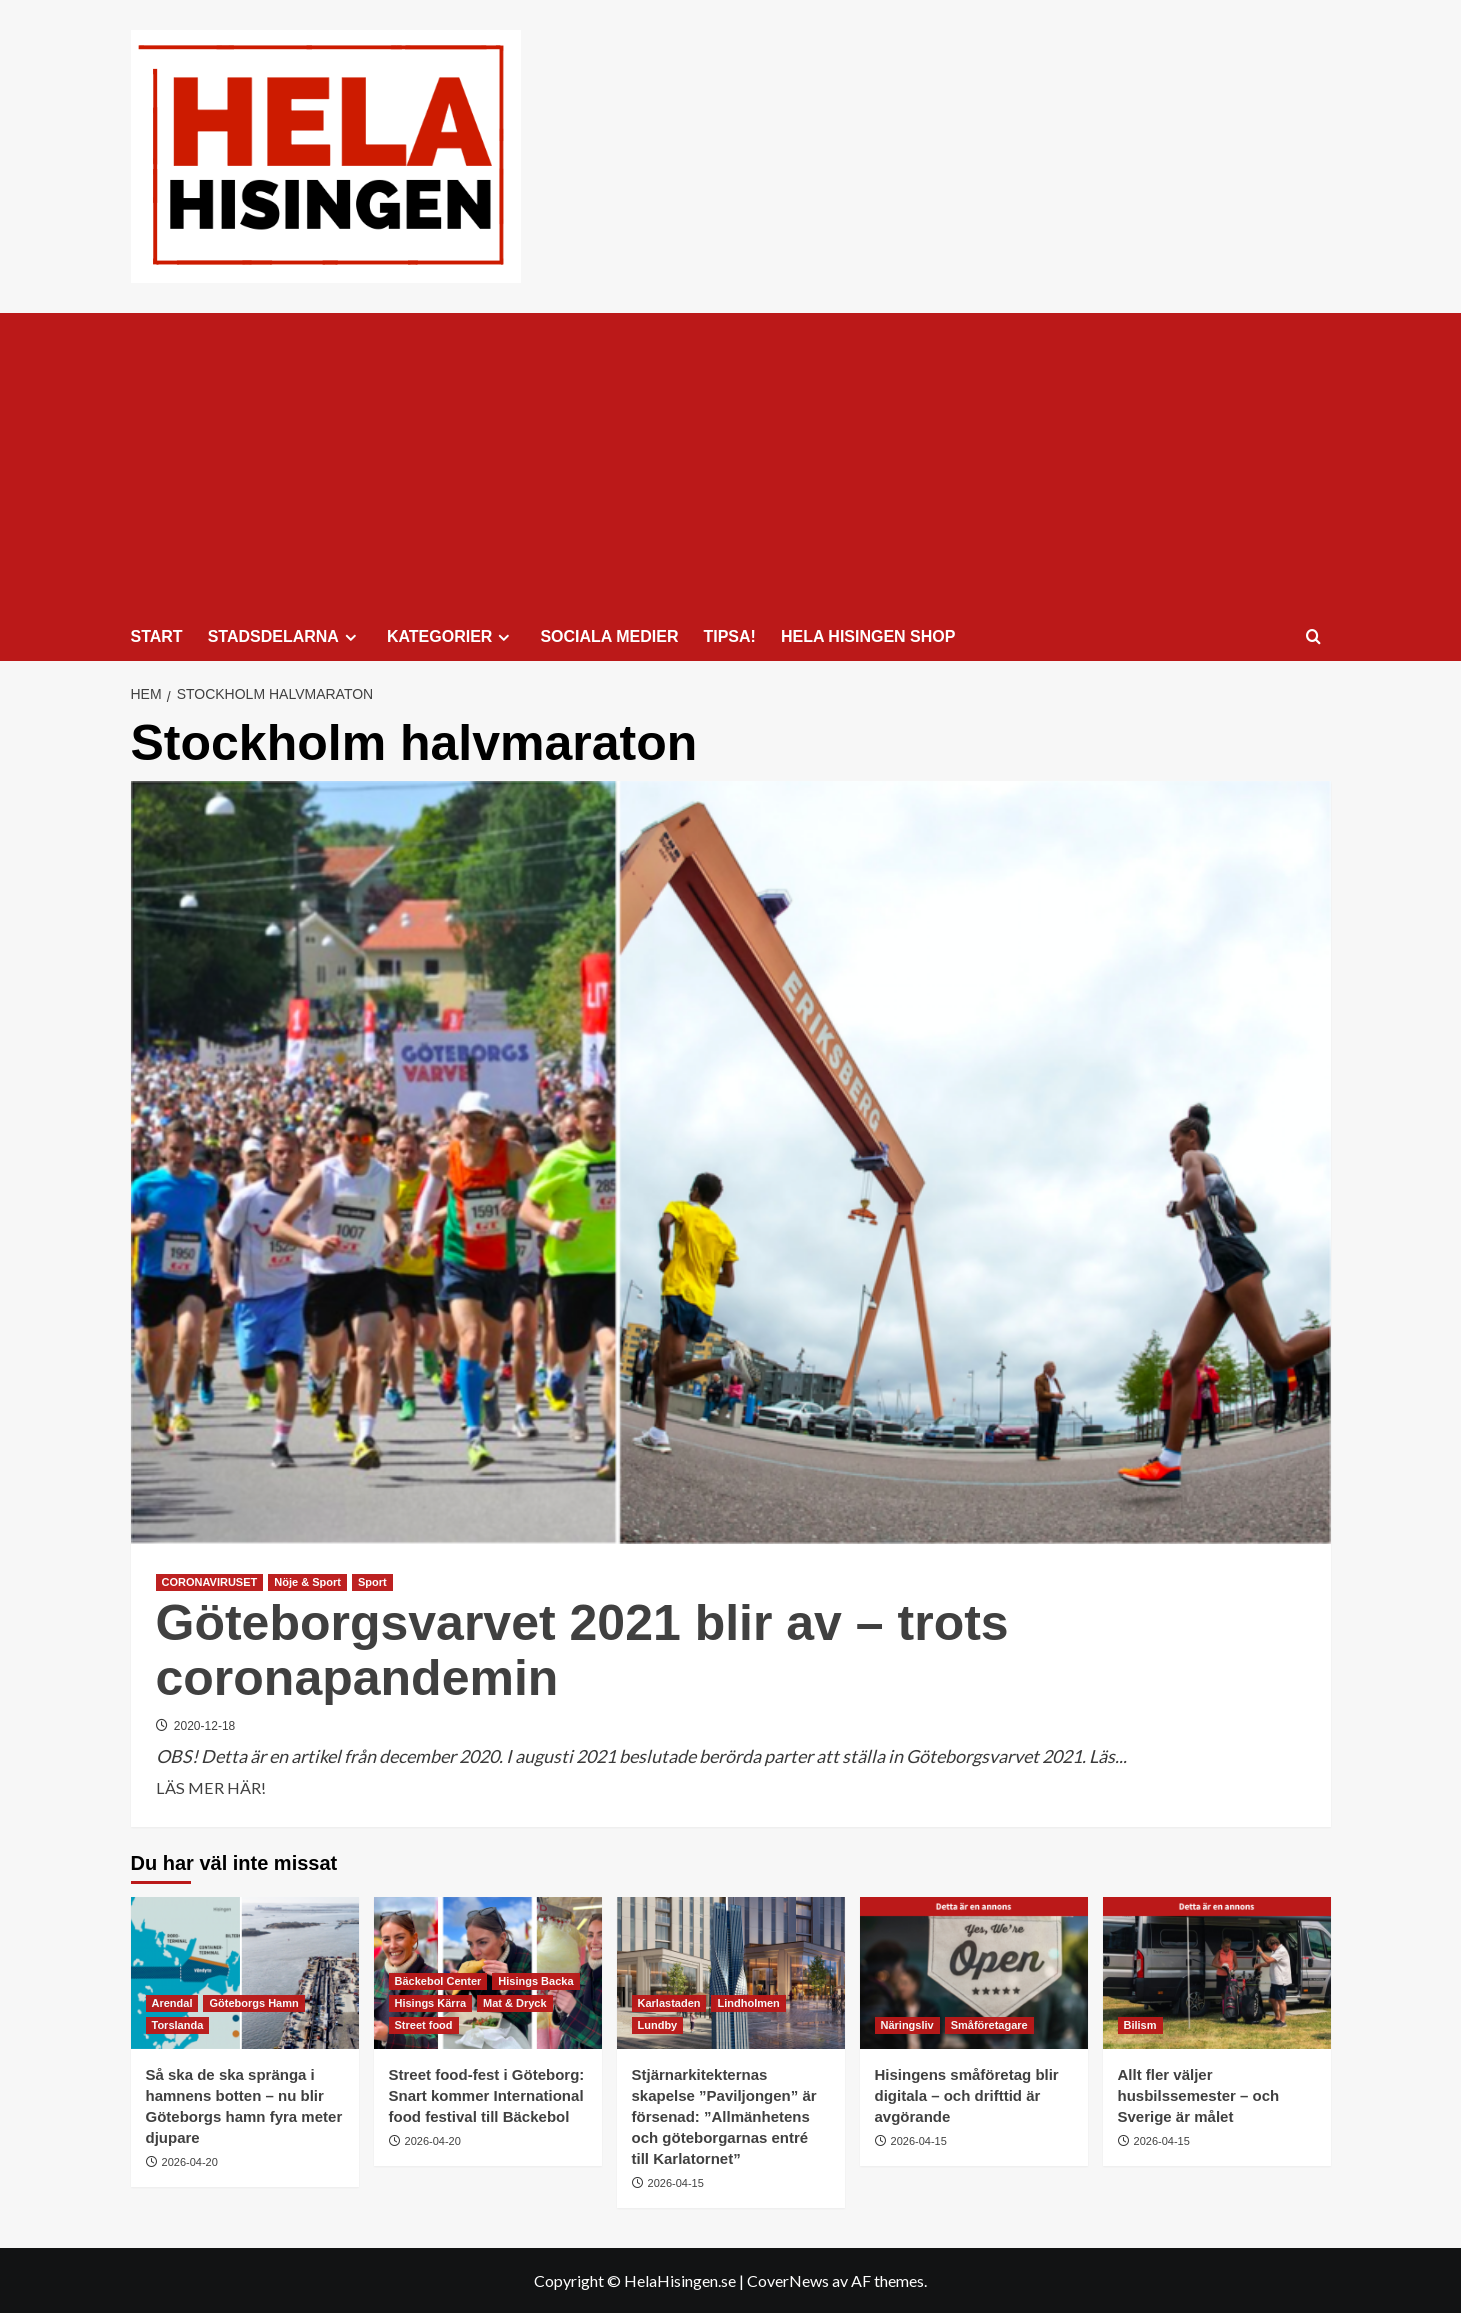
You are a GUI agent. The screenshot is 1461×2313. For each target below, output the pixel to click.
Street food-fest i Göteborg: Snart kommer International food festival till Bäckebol (487, 2095)
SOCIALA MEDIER (609, 636)
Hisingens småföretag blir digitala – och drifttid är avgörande (967, 2095)
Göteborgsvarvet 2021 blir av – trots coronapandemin (582, 1650)
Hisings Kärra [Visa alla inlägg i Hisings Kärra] (431, 2003)
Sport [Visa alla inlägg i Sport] (372, 1582)
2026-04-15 (676, 2183)
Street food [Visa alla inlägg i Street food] (424, 2025)
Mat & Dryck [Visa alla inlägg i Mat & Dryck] (515, 2003)
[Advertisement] (731, 463)
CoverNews (788, 2280)
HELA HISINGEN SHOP (868, 636)
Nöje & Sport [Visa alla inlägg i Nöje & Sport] (307, 1582)
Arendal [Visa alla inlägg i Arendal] (172, 2003)
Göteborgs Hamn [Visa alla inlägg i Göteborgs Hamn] (253, 2003)
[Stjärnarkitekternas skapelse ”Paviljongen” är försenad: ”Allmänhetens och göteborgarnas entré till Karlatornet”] (731, 1973)
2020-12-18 (204, 1726)
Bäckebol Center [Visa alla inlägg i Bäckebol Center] (438, 1981)
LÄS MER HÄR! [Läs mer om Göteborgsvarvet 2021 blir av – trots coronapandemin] (211, 1788)
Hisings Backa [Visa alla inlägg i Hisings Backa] (535, 1981)
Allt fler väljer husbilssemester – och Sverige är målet (1199, 2095)
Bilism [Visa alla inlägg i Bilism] (1140, 2025)
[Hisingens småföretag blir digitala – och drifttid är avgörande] (974, 1973)
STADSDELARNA (285, 637)
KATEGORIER (451, 637)
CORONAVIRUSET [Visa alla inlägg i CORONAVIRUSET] (210, 1582)
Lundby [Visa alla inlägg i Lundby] (658, 2025)
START (157, 636)
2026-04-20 (190, 2162)
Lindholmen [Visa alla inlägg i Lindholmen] (748, 2003)
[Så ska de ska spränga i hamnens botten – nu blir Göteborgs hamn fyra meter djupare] (245, 1973)
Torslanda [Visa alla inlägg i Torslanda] (178, 2025)
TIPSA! (729, 636)
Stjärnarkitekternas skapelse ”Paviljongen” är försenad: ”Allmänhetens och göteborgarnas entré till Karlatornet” (724, 2116)
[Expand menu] (350, 637)
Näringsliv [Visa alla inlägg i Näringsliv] (907, 2025)
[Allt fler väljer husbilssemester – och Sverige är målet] (1217, 1973)
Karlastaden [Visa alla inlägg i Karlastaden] (669, 2003)
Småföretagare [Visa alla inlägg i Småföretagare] (989, 2025)
